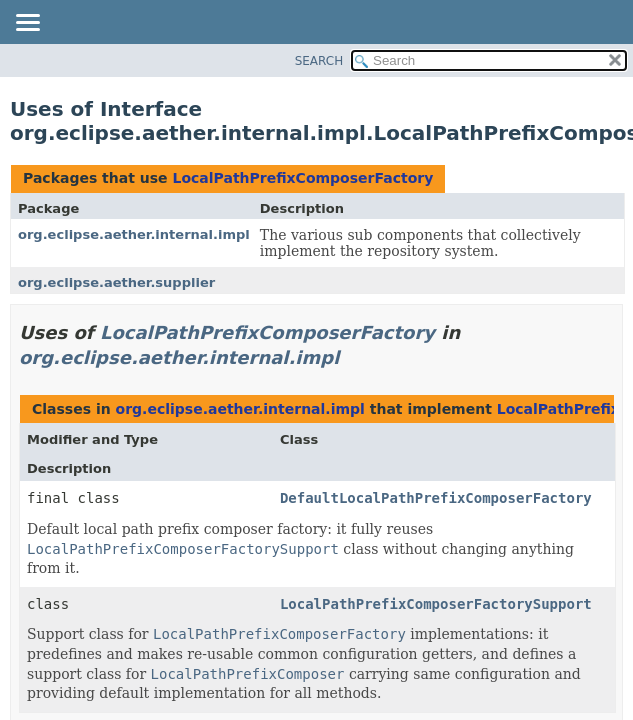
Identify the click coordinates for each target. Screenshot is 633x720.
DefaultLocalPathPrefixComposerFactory (436, 498)
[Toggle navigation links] (27, 24)
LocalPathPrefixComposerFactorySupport (436, 604)
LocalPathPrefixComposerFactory (302, 178)
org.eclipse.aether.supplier (116, 282)
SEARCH (319, 61)
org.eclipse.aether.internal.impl (134, 234)
